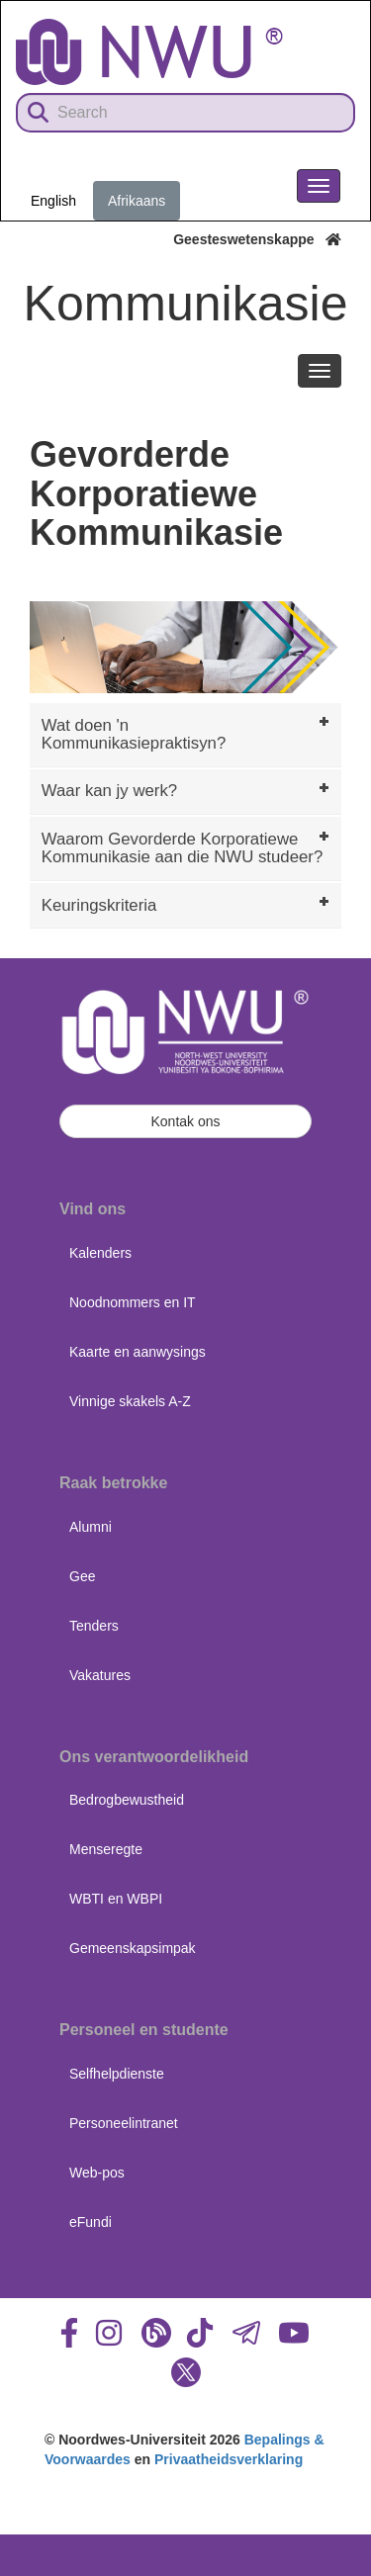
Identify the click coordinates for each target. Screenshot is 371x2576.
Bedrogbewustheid (126, 1800)
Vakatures (100, 1675)
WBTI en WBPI (115, 1899)
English (53, 201)
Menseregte (105, 1849)
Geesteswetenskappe (257, 239)
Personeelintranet (123, 2123)
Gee (82, 1576)
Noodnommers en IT (132, 1302)
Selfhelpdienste (116, 2074)
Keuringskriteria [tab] (187, 903)
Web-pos (97, 2172)
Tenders (94, 1626)
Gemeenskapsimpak (132, 1948)
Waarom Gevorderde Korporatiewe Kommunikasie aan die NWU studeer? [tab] (187, 847)
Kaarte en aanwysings (137, 1352)
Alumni (90, 1527)
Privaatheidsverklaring (228, 2459)
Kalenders (100, 1253)
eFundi (90, 2222)
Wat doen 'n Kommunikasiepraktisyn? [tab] (187, 732)
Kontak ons (185, 1121)
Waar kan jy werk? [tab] (187, 789)
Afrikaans (136, 201)
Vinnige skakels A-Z (130, 1401)
